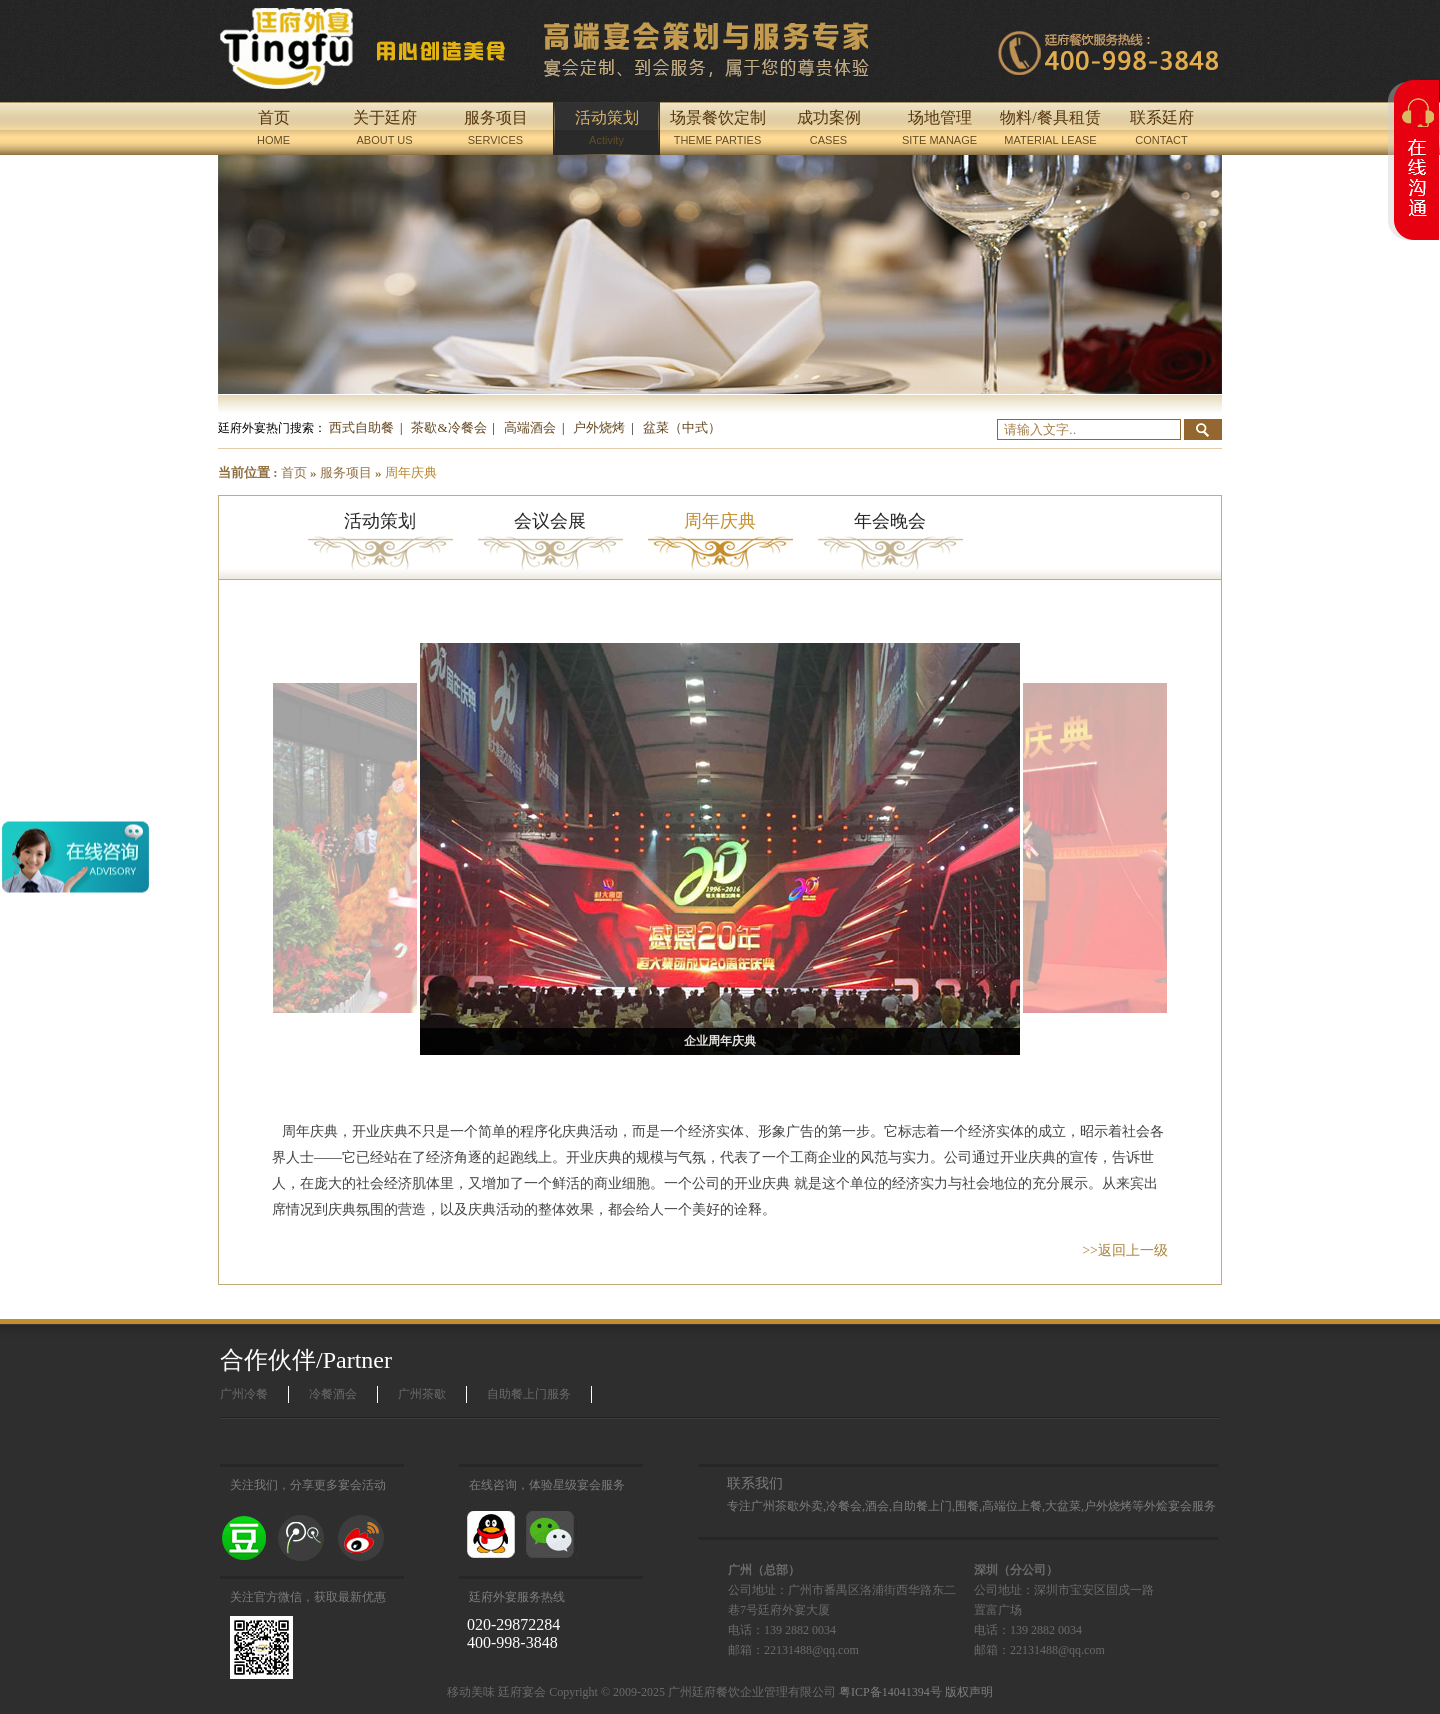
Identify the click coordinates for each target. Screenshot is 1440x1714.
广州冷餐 (244, 1394)
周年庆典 (411, 472)
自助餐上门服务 (529, 1394)
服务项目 (346, 472)
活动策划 (380, 521)
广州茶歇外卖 (787, 1506)
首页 (294, 472)
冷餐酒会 (333, 1394)
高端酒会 (530, 427)
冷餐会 (844, 1506)
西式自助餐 (361, 427)
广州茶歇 (422, 1394)
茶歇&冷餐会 (448, 427)
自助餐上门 (922, 1506)
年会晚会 (890, 521)
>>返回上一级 (1125, 1250)
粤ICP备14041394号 (890, 1692)
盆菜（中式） (682, 427)
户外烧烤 (599, 427)
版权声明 (969, 1692)
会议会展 (550, 521)
